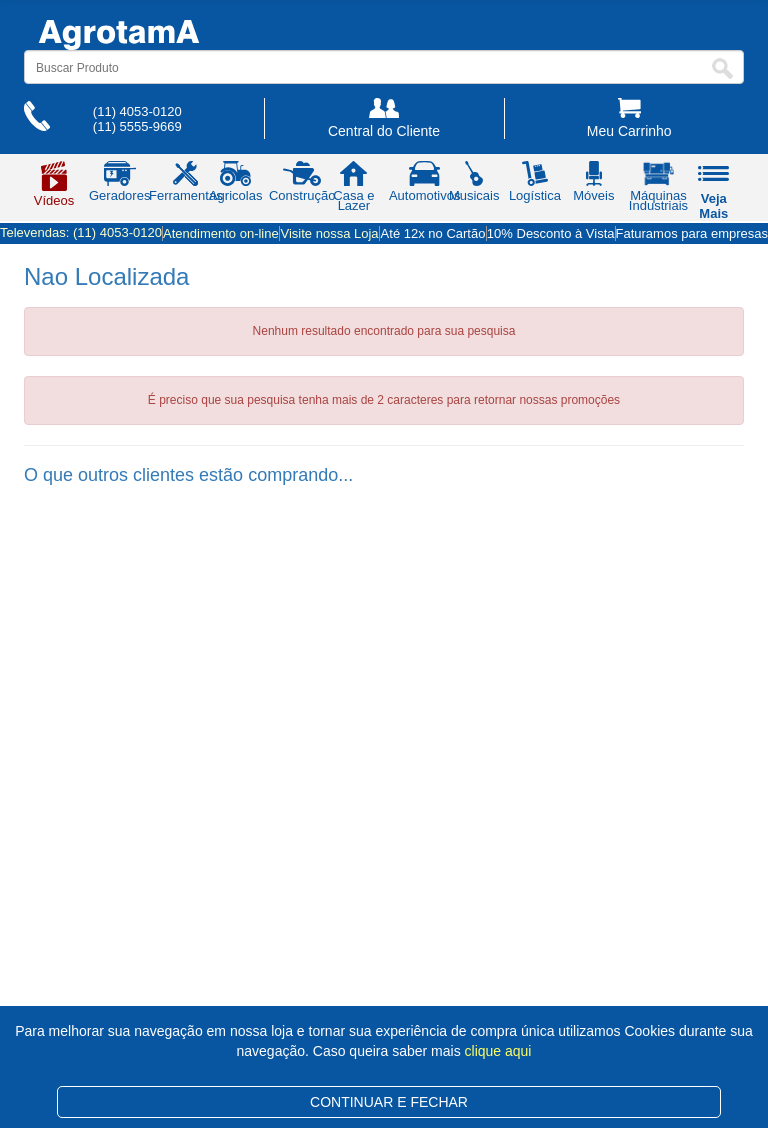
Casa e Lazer (353, 190)
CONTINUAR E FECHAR (389, 1102)
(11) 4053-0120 (137, 111)
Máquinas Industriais (658, 190)
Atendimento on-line (221, 233)
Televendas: (81, 232)
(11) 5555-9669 (137, 126)
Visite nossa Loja (330, 233)
